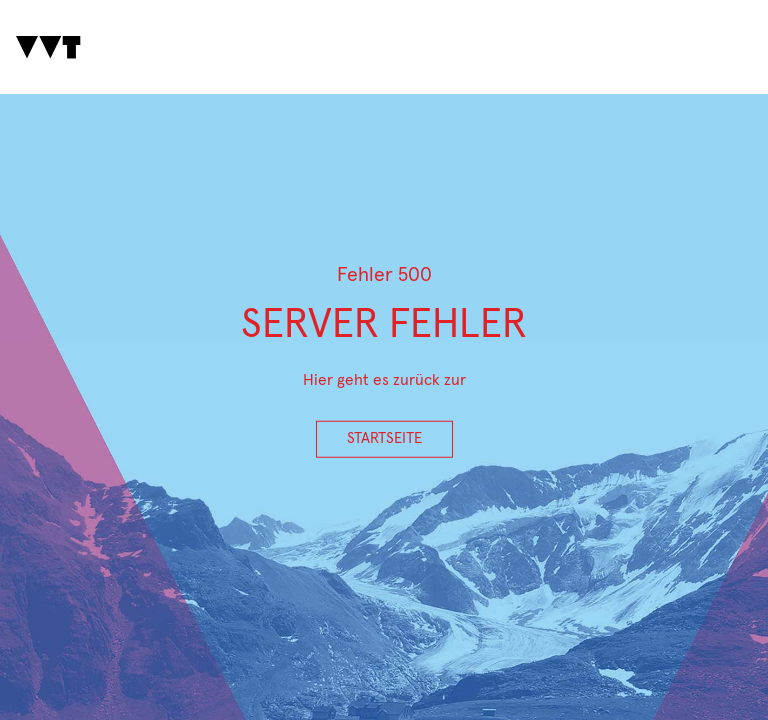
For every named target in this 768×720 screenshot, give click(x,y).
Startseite (384, 438)
